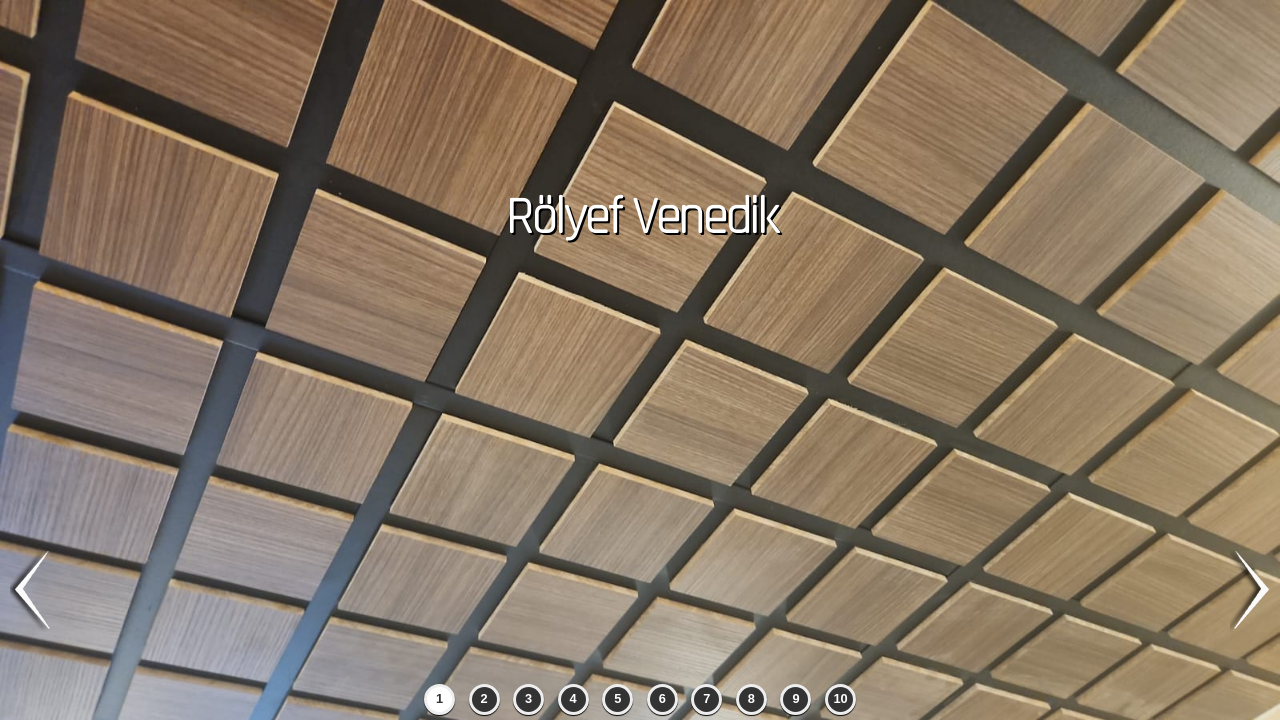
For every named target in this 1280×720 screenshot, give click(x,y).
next (1250, 591)
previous (30, 591)
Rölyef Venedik (640, 218)
